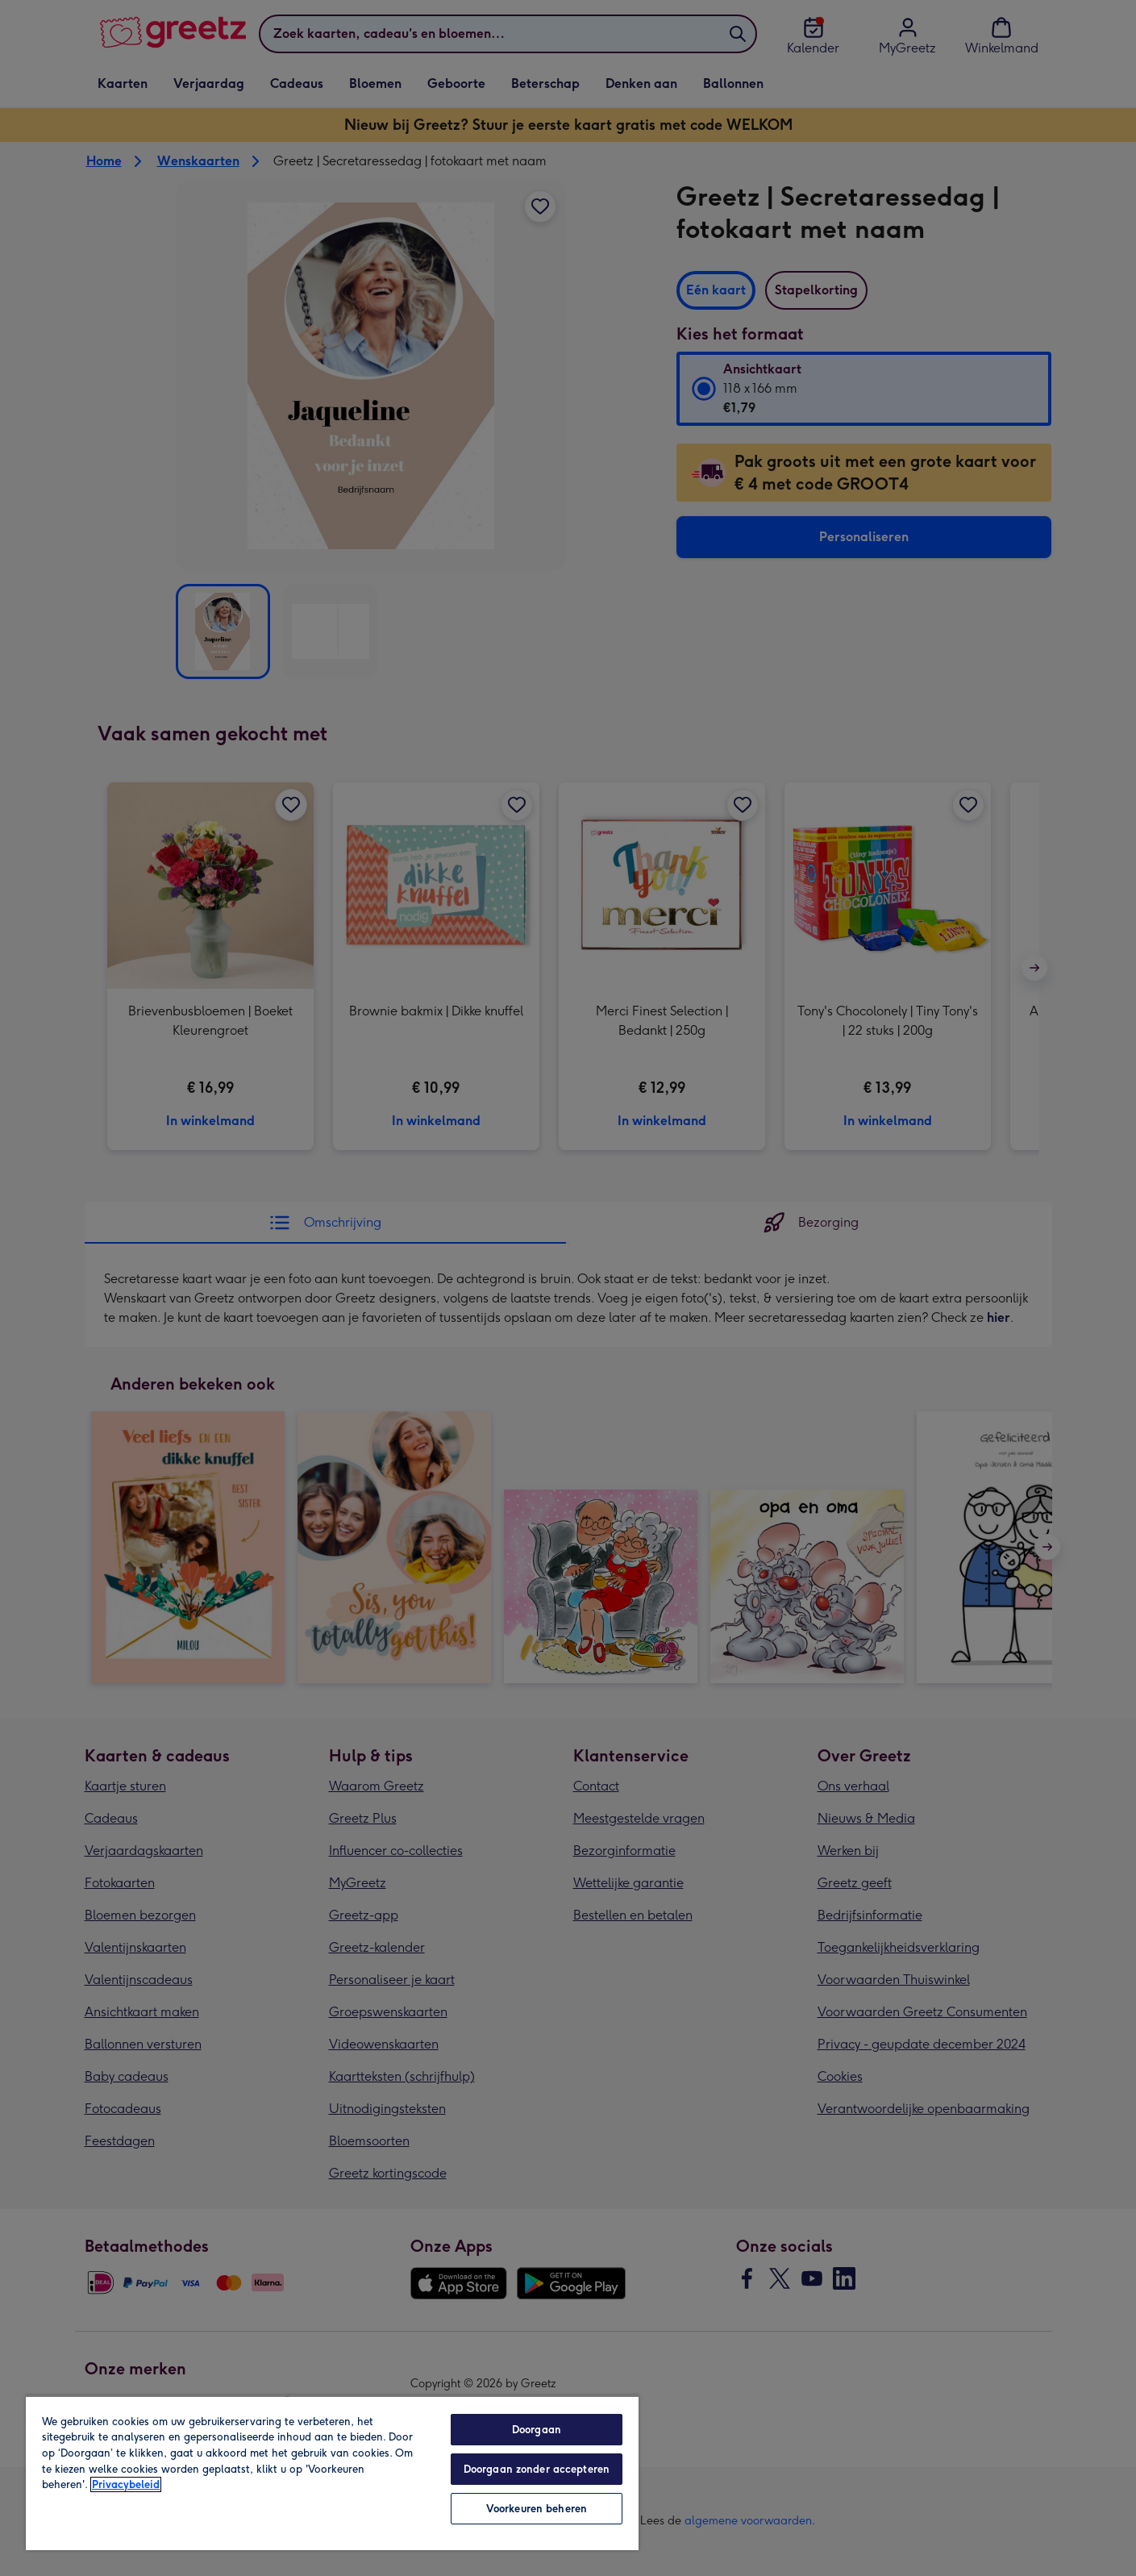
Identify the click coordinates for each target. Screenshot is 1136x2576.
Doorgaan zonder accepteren (537, 2469)
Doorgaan (536, 2430)
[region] (332, 2472)
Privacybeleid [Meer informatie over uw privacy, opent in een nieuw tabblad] (126, 2484)
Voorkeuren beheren (536, 2509)
